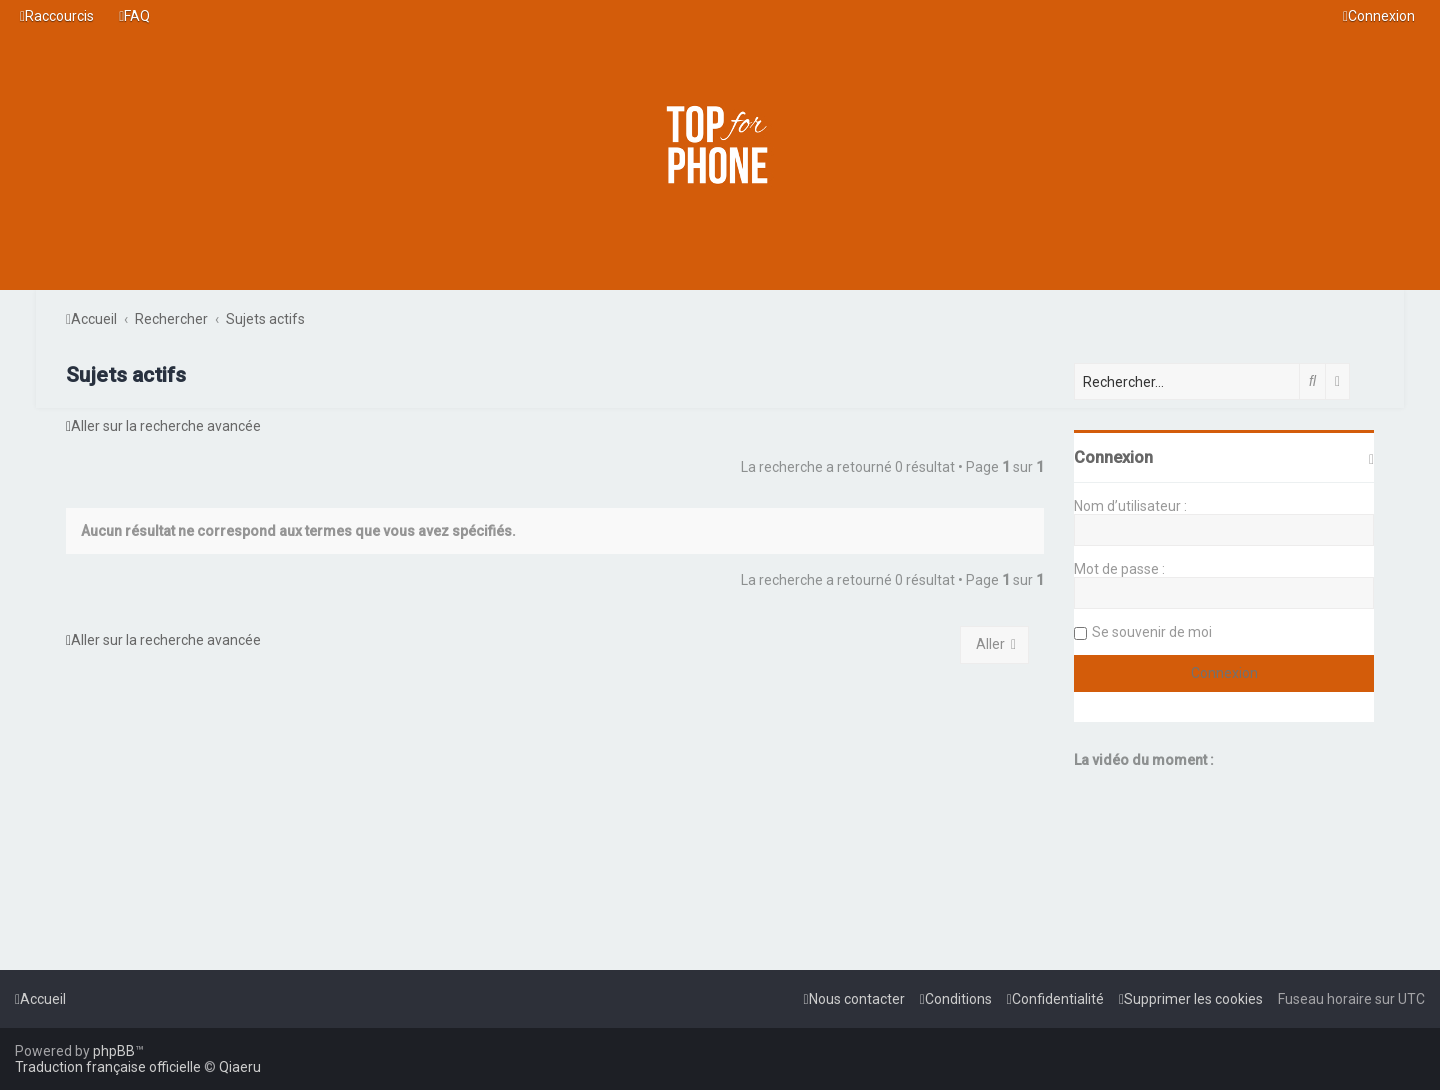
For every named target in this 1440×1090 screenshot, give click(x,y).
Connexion (1113, 457)
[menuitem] (134, 16)
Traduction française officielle (108, 1067)
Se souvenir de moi (1152, 632)
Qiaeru (240, 1067)
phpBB (114, 1051)
